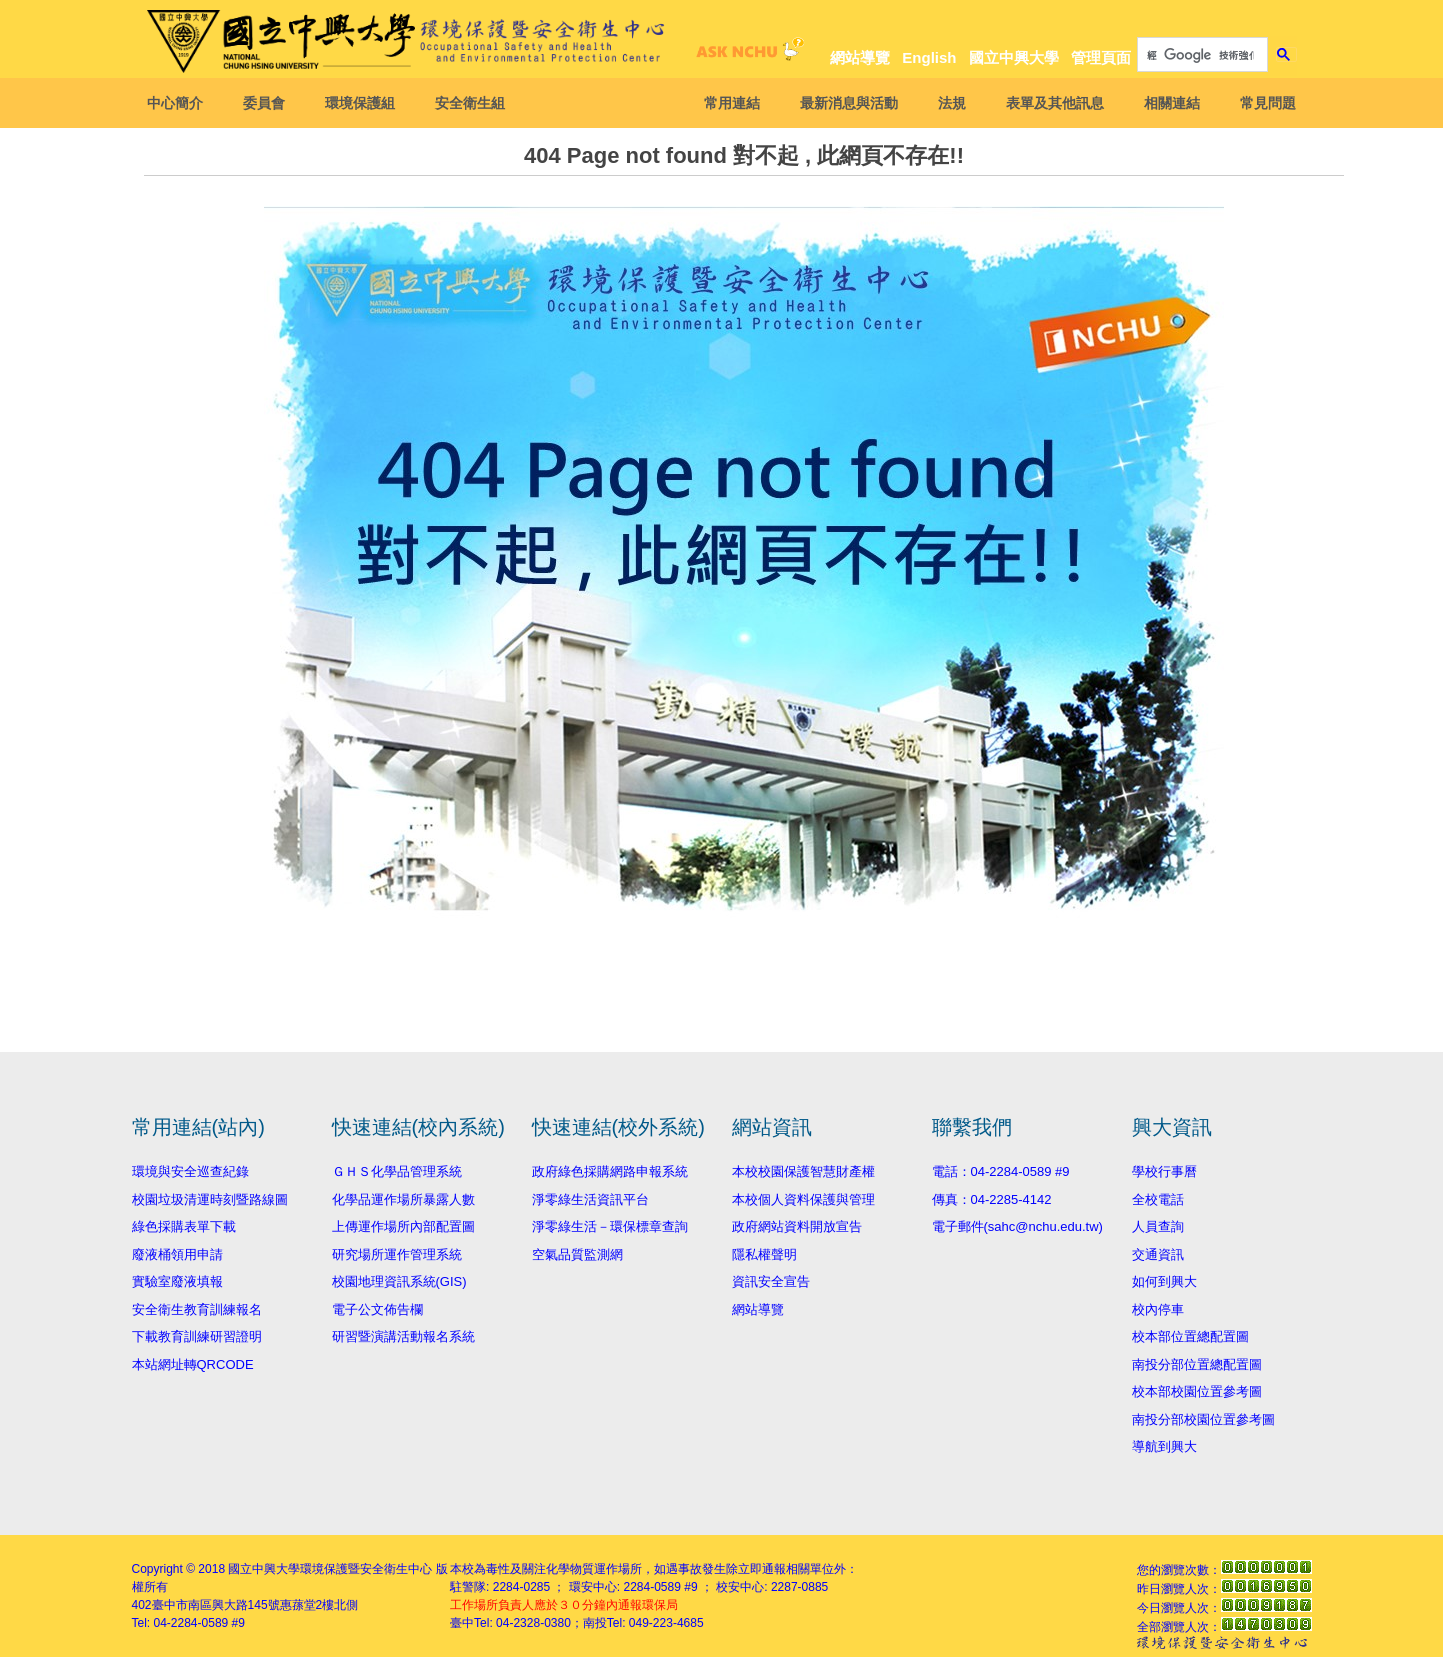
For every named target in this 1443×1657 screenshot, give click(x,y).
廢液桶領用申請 (177, 1254)
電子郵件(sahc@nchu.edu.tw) (1017, 1226)
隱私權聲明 (764, 1254)
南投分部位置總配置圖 (1197, 1364)
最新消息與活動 (840, 103)
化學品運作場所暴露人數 (403, 1199)
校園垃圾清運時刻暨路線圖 (210, 1199)
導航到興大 (1164, 1446)
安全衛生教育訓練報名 (197, 1309)
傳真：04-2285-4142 (992, 1199)
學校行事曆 (1164, 1171)
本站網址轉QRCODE (193, 1364)
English (929, 57)
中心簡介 (185, 103)
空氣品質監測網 (577, 1254)
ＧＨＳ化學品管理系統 (397, 1171)
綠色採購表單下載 (184, 1226)
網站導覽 (860, 57)
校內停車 (1158, 1309)
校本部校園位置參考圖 (1197, 1391)
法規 (943, 103)
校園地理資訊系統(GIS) (399, 1281)
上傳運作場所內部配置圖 (403, 1226)
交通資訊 (1158, 1254)
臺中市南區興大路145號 (216, 1605)
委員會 (274, 103)
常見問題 (1259, 103)
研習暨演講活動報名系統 (403, 1336)
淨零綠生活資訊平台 (590, 1199)
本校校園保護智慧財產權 (803, 1171)
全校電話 (1158, 1199)
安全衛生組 (480, 103)
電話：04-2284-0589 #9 (1001, 1171)
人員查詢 (1158, 1226)
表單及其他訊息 (1046, 103)
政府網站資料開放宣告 (797, 1226)
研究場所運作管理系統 (397, 1254)
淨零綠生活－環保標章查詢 (610, 1226)
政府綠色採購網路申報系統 (610, 1171)
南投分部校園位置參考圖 (1203, 1419)
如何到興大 (1164, 1281)
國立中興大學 (1014, 57)
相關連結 (1163, 103)
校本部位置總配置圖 (1190, 1336)
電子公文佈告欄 (377, 1309)
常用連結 (723, 103)
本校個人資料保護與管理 (803, 1199)
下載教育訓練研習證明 (197, 1336)
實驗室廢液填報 (177, 1281)
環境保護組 (370, 103)
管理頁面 (1101, 57)
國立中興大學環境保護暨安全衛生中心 (330, 1569)
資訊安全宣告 (771, 1281)
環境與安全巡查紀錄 (190, 1171)
